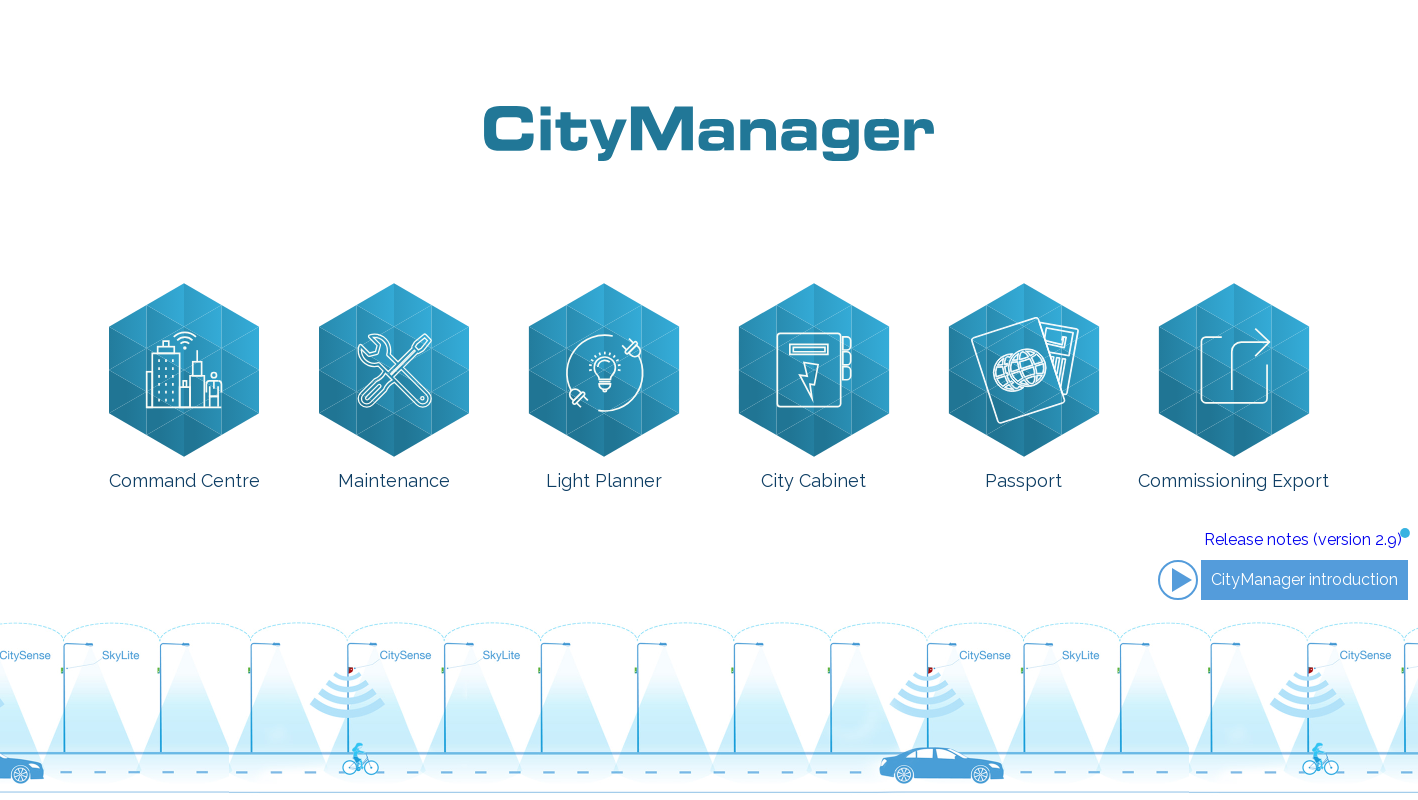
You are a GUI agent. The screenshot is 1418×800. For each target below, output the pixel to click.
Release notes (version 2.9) (1303, 539)
